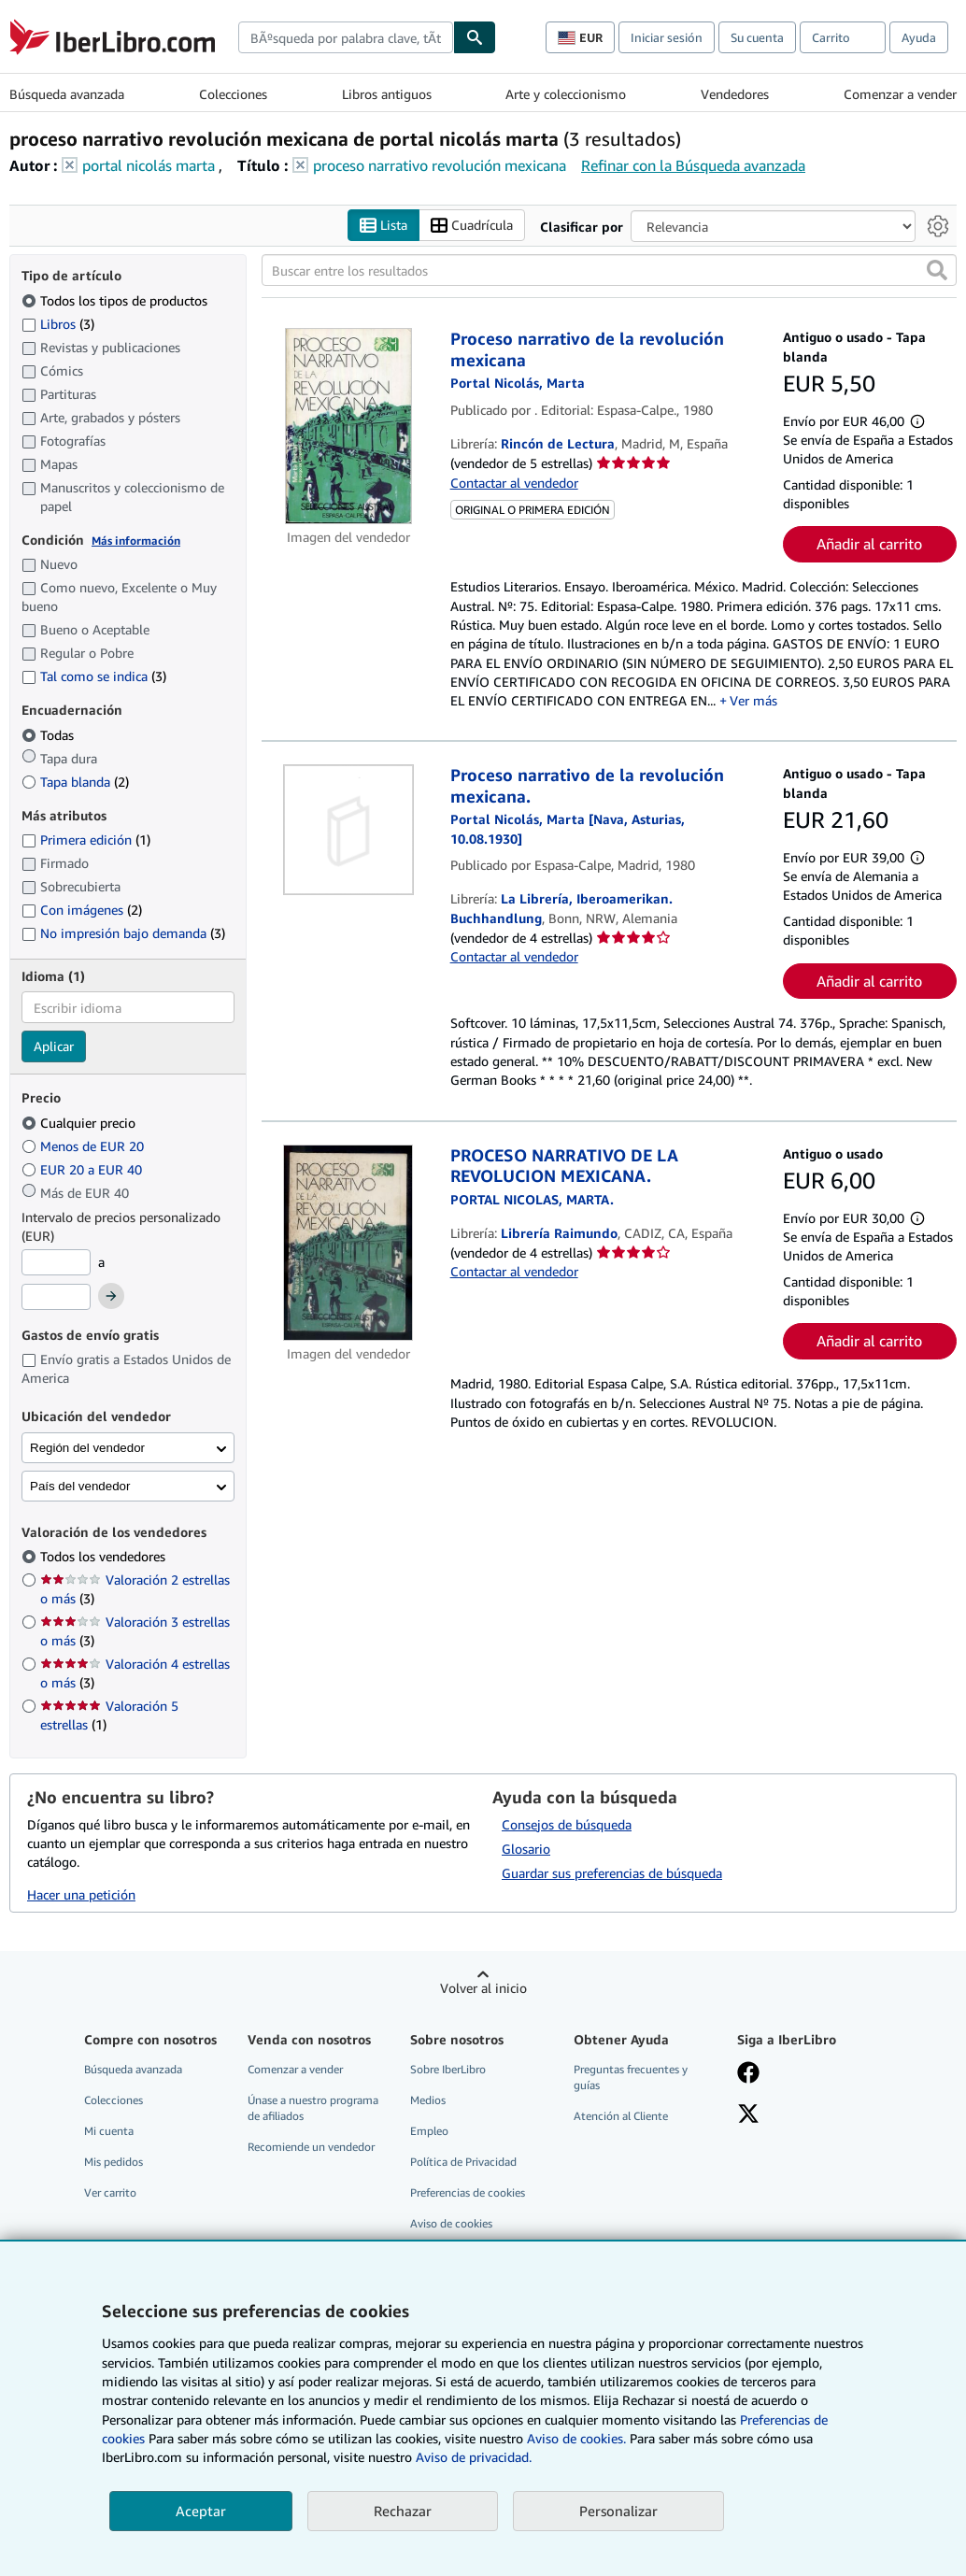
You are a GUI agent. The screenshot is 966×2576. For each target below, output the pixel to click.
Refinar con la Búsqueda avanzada (693, 165)
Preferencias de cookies (467, 2193)
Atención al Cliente (621, 2116)
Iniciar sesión (667, 37)
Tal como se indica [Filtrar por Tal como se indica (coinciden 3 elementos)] (93, 677)
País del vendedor (80, 1486)
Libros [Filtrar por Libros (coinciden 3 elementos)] (57, 323)
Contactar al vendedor (514, 483)
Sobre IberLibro (448, 2069)
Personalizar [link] (618, 2510)
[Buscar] (474, 37)
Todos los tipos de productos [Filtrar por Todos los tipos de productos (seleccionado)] (116, 300)
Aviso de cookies (451, 2224)
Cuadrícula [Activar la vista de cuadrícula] (472, 226)
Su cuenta (757, 37)
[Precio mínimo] (56, 1262)
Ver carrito (110, 2193)
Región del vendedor (87, 1448)
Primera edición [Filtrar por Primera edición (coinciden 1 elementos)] (85, 840)
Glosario (526, 1849)
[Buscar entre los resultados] (610, 271)
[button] (937, 271)
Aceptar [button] (201, 2510)
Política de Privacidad (463, 2162)
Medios (428, 2100)
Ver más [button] (753, 701)
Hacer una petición (81, 1894)
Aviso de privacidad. (474, 2457)
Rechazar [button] (403, 2510)
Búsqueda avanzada (66, 94)
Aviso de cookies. (576, 2438)
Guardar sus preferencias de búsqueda (612, 1873)
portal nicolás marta (148, 165)
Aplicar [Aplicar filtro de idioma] (54, 1047)
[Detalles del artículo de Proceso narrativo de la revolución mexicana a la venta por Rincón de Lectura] (348, 427)
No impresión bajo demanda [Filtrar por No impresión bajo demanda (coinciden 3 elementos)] (123, 933)
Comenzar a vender (900, 94)
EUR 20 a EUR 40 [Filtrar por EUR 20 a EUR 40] (83, 1169)
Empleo (429, 2131)
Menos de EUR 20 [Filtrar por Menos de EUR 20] (84, 1146)
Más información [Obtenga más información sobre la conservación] (136, 541)
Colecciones (233, 94)
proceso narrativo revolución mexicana (439, 165)
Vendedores (735, 94)
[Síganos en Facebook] (748, 2074)
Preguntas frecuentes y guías (631, 2077)
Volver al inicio (483, 1988)
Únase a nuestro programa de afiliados (313, 2108)
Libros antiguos (387, 94)
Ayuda (919, 37)
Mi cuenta (109, 2131)
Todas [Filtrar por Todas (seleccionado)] (49, 735)
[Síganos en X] (748, 2115)
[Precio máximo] (56, 1298)
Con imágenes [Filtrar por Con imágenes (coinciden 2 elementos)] (81, 910)
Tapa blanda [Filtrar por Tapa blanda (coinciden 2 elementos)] (75, 782)
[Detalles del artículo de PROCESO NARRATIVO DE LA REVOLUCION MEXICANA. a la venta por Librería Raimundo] (348, 1243)
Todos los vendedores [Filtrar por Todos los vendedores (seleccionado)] (104, 1557)
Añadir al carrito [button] (869, 544)
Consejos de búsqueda (567, 1824)
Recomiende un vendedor (311, 2147)
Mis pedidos (113, 2162)
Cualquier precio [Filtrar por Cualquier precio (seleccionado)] (80, 1123)
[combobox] (345, 37)
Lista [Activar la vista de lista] (383, 226)
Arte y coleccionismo (565, 94)
